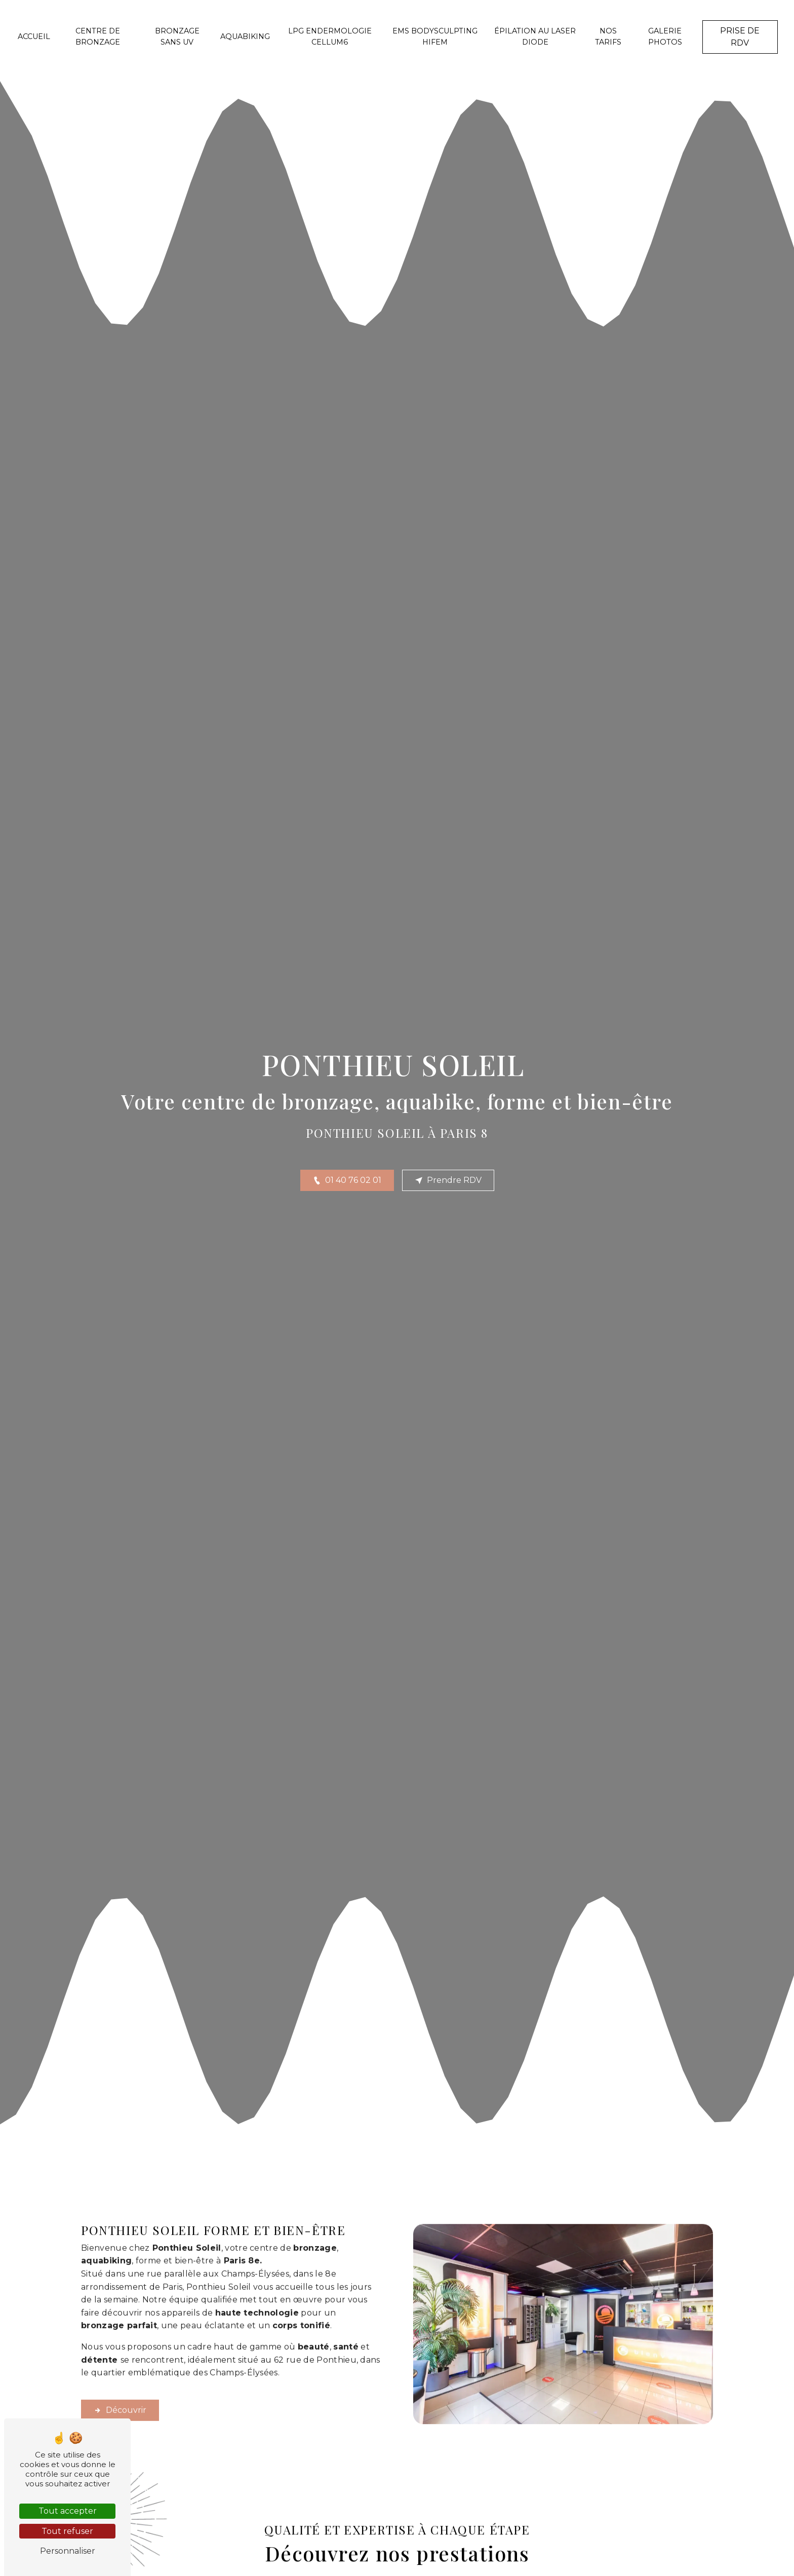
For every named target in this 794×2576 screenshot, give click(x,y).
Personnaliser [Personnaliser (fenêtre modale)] (67, 2551)
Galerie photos (665, 36)
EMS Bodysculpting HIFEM (435, 36)
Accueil (34, 36)
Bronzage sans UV (177, 36)
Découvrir (120, 2360)
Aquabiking (245, 36)
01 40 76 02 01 (347, 1180)
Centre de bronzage (97, 36)
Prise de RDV (740, 37)
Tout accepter (67, 2511)
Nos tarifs (608, 36)
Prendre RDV (448, 1180)
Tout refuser (67, 2531)
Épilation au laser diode (535, 36)
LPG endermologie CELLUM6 (330, 36)
